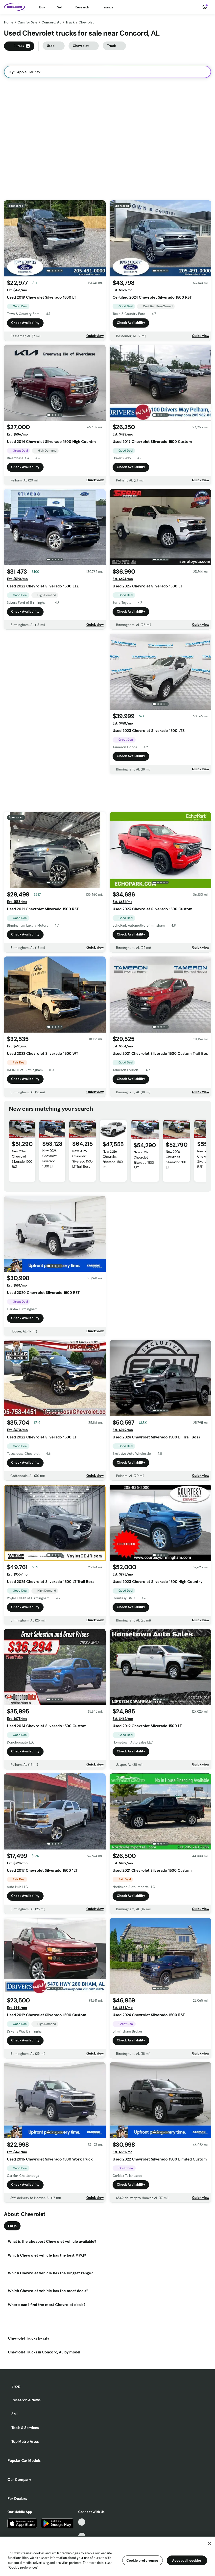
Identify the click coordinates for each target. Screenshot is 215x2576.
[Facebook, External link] (81, 2529)
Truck (70, 22)
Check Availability (25, 322)
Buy (42, 7)
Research (82, 7)
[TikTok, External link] (81, 2522)
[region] (107, 2556)
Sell (59, 7)
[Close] (209, 2543)
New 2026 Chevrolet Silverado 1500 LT (49, 1158)
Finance (107, 7)
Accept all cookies (187, 2560)
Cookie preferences (142, 2560)
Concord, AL (51, 22)
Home (8, 22)
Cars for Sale (27, 22)
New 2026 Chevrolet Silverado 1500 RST (22, 1159)
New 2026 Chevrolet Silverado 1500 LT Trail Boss (82, 1159)
